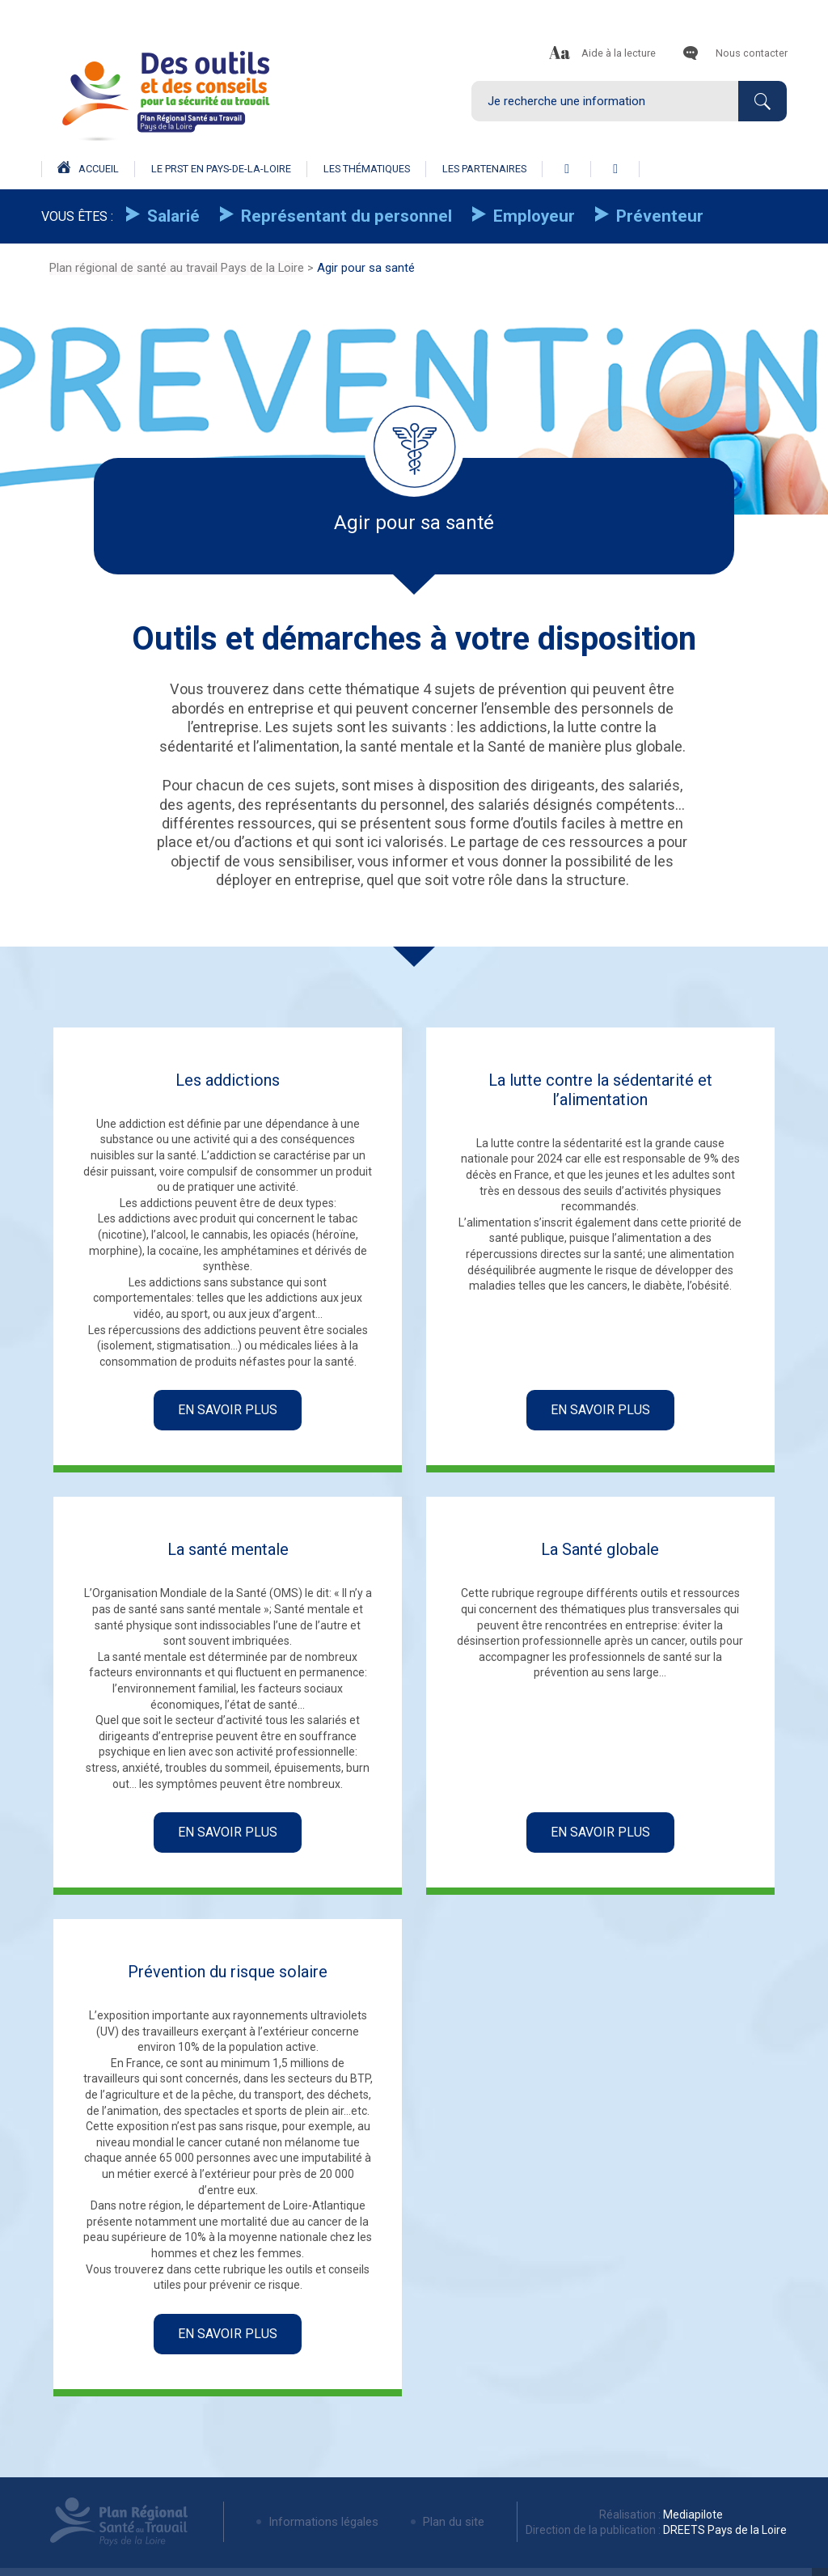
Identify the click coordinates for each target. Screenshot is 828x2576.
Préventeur (657, 216)
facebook (567, 169)
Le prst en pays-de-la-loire (221, 169)
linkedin (615, 169)
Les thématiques (366, 169)
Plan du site (453, 2522)
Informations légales (323, 2522)
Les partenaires (484, 169)
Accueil (88, 168)
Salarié (171, 216)
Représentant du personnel (344, 216)
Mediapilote (692, 2514)
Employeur (532, 216)
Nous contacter (752, 53)
